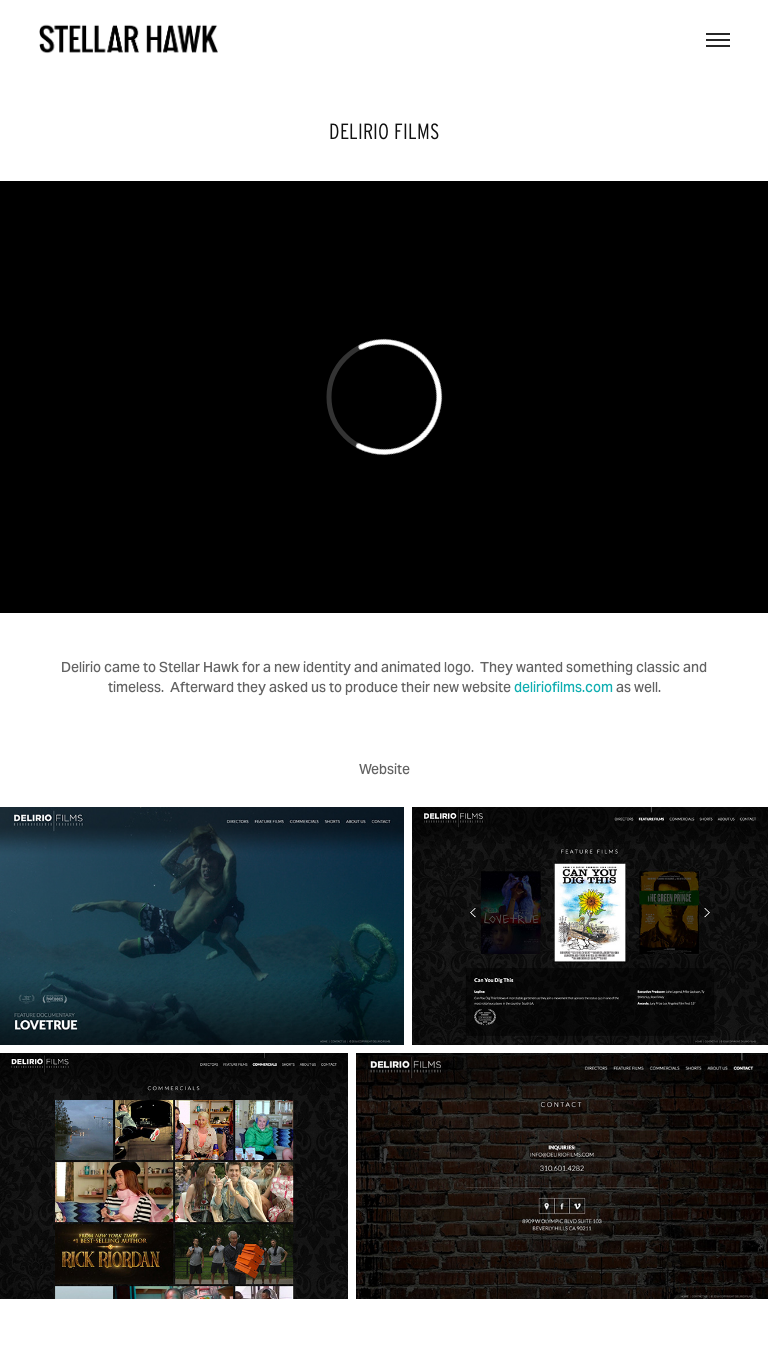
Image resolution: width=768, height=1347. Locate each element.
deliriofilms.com (563, 687)
